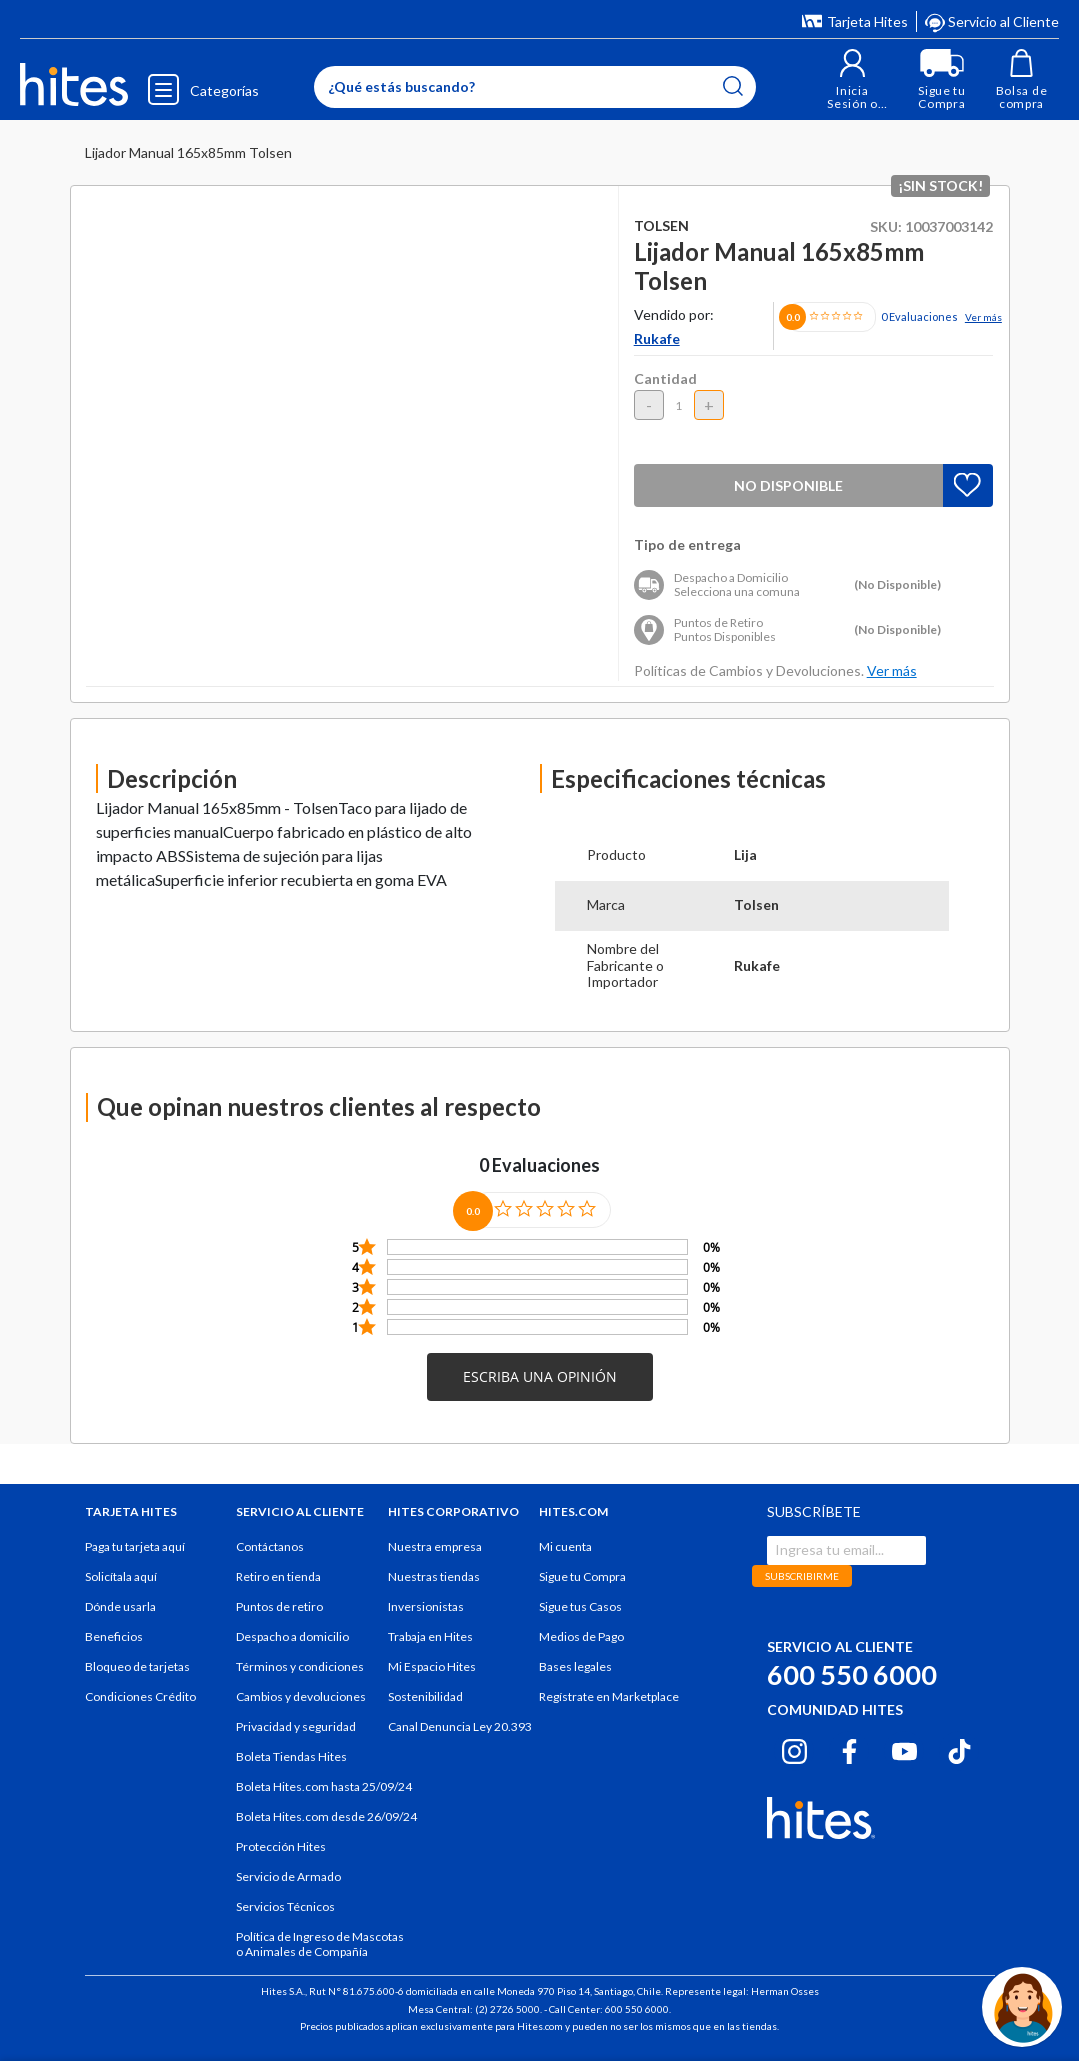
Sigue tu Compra (582, 1576)
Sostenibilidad (425, 1696)
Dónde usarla (120, 1606)
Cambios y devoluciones (301, 1696)
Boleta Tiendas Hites (291, 1756)
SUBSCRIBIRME (802, 1576)
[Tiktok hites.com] (959, 1748)
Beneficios (114, 1636)
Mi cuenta (565, 1546)
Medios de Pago (581, 1636)
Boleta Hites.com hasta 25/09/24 (324, 1786)
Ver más (983, 317)
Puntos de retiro (279, 1606)
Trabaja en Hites (430, 1636)
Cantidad (665, 378)
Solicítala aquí (121, 1576)
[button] (852, 79)
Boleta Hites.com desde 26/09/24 (326, 1816)
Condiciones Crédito (140, 1696)
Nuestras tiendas (434, 1576)
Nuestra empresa (435, 1546)
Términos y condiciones (300, 1666)
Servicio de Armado (288, 1876)
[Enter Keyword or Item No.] (535, 87)
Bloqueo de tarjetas (137, 1666)
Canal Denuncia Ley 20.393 (460, 1726)
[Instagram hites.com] (794, 1748)
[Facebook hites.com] (849, 1748)
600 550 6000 (852, 1674)
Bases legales (575, 1666)
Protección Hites (281, 1846)
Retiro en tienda (278, 1576)
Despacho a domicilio (292, 1636)
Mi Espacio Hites (432, 1666)
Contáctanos (270, 1546)
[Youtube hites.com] (904, 1748)
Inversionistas (426, 1606)
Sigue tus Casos (580, 1606)
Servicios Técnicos (285, 1906)
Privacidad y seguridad (296, 1726)
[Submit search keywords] (733, 86)
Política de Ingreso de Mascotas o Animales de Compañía (320, 1944)
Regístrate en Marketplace (609, 1696)
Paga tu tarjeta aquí (135, 1546)
